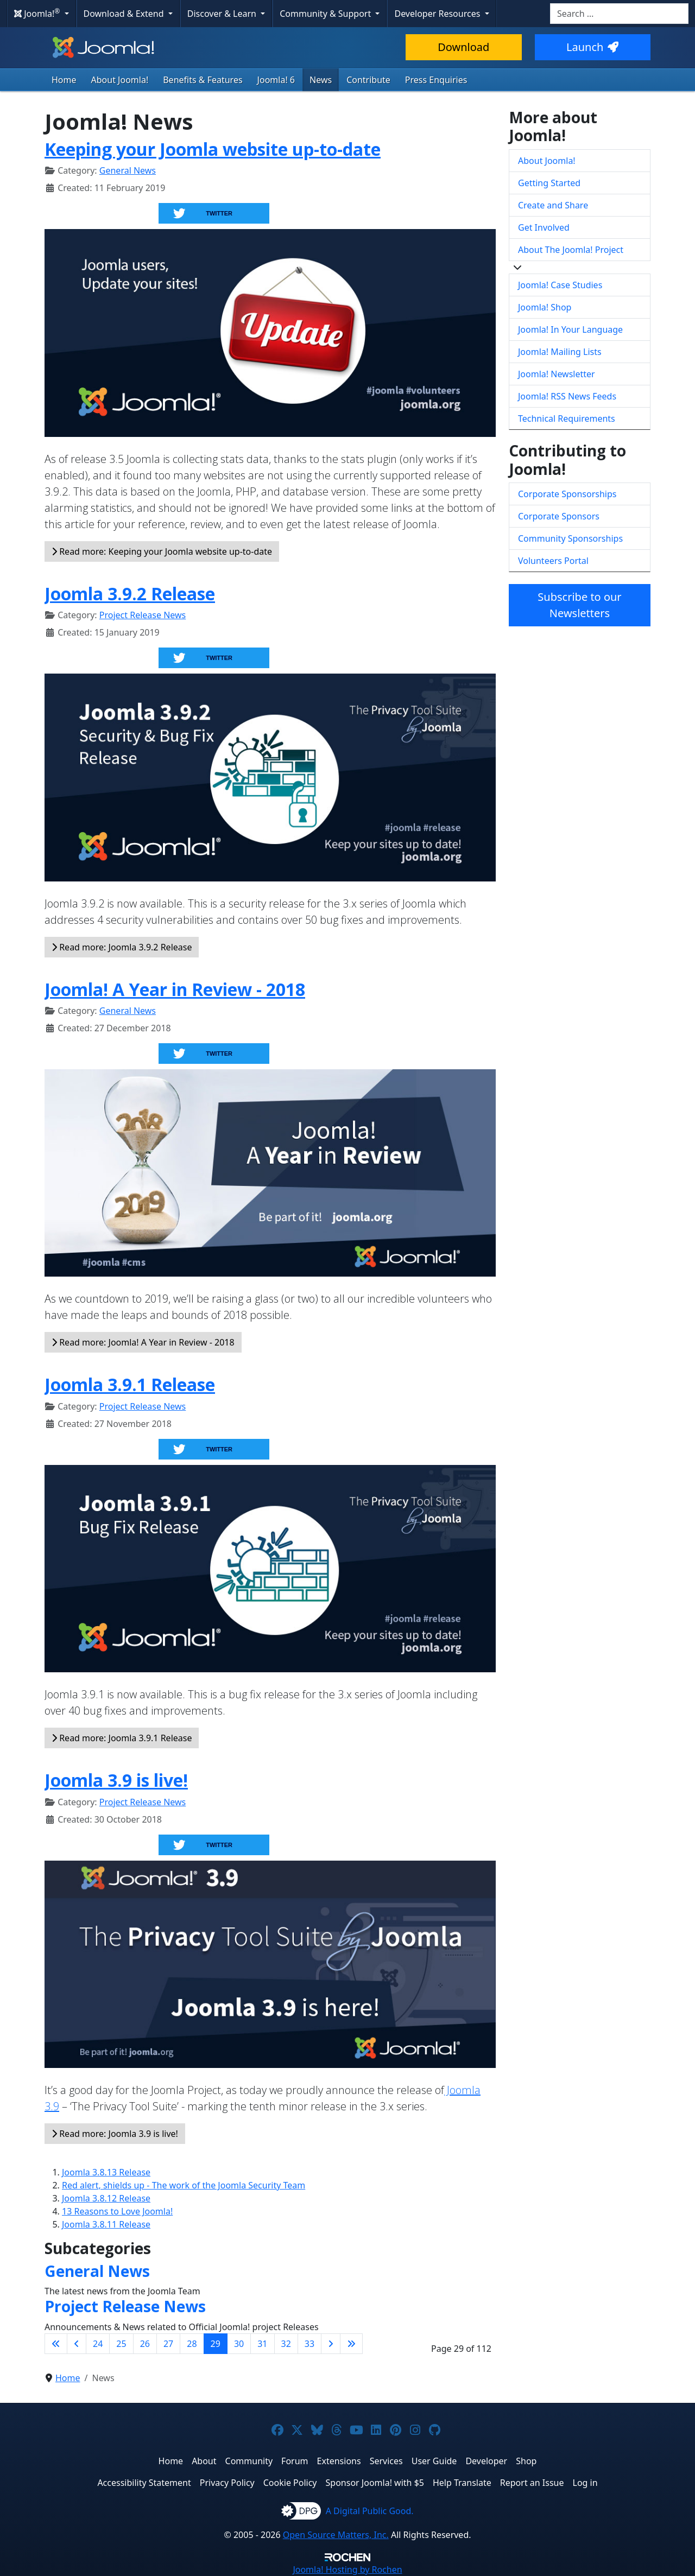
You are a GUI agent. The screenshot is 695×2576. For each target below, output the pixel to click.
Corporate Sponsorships (567, 494)
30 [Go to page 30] (239, 2344)
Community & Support (326, 14)
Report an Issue (532, 2483)
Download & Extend (125, 14)
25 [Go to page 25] (121, 2344)
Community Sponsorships (570, 538)
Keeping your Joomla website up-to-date (213, 149)
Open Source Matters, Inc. (336, 2535)
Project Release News (142, 615)
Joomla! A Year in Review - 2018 (175, 989)
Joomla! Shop (544, 307)
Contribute (368, 80)
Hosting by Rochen (347, 2569)
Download (463, 47)
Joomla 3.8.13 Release (106, 2172)
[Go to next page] (330, 2343)
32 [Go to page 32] (286, 2344)
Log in (585, 2483)
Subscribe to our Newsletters (579, 604)
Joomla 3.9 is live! (116, 1780)
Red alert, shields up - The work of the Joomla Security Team (183, 2185)
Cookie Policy (290, 2483)
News (320, 80)
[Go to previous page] (76, 2343)
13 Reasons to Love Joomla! (117, 2211)
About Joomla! (120, 80)
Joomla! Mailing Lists (560, 352)
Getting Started (549, 183)
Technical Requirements (566, 418)
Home (64, 80)
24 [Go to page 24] (98, 2344)
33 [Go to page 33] (309, 2344)
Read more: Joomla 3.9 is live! (115, 2134)
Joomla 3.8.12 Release (106, 2198)
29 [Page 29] (215, 2344)
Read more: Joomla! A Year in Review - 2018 (143, 1342)
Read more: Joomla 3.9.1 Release (122, 1738)
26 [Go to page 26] (145, 2344)
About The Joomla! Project (570, 250)
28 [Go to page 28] (192, 2344)
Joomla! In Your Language (570, 329)
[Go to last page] (351, 2343)
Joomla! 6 (276, 80)
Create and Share (553, 205)
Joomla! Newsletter (556, 374)
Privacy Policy (227, 2483)
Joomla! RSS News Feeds (567, 396)
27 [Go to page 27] (168, 2344)
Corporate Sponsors (558, 516)
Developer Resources (438, 14)
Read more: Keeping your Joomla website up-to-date (162, 551)
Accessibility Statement (144, 2483)
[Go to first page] (56, 2343)
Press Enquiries (436, 80)
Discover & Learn (222, 14)
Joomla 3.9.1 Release (130, 1384)
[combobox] (619, 13)
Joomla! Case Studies (560, 285)
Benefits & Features (202, 80)
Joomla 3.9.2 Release (130, 593)
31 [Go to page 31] (262, 2344)
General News (127, 170)
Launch (592, 47)
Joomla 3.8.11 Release (106, 2224)
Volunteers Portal (553, 561)
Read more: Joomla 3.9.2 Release (122, 947)
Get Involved (544, 227)
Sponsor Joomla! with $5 (375, 2483)
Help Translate (462, 2483)
